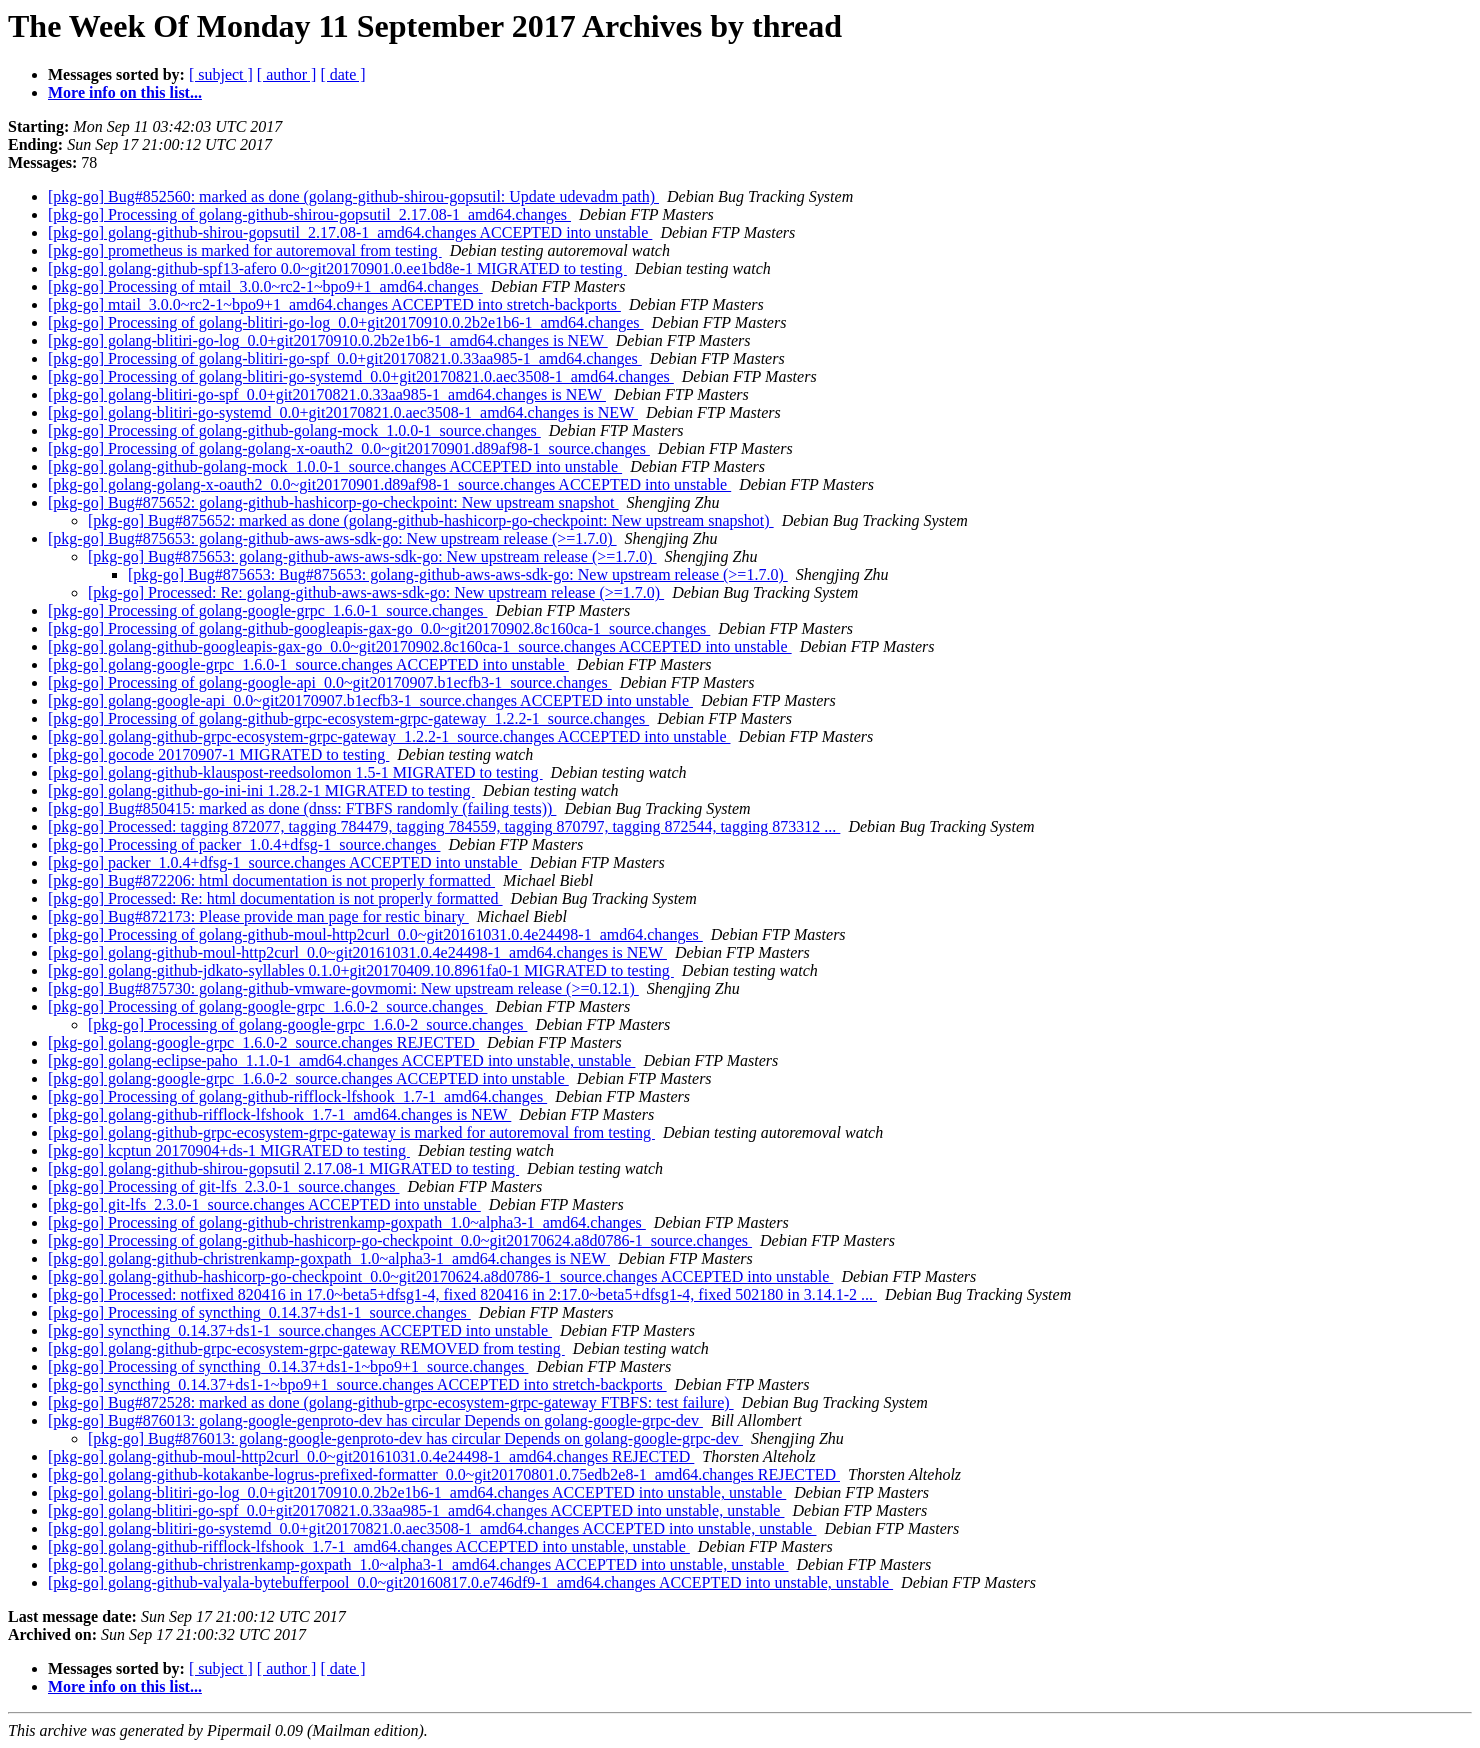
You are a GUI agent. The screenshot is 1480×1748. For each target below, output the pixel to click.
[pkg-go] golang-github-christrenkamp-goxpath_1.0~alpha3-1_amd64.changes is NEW (329, 1258)
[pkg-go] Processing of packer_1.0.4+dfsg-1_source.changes (244, 844)
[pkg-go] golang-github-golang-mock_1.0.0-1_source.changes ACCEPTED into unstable (335, 466)
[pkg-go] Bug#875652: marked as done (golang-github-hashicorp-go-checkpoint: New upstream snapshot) (431, 520)
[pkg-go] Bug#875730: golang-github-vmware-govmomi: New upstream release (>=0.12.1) (343, 988)
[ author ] (287, 74)
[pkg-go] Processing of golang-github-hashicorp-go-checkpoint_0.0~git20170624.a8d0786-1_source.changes (400, 1240)
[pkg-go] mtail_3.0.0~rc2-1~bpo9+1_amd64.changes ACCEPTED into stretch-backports (334, 304)
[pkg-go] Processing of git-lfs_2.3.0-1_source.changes (223, 1186)
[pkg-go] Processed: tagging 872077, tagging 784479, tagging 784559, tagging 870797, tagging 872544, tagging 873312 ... (444, 826)
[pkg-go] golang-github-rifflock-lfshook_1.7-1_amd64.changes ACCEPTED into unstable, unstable (369, 1546)
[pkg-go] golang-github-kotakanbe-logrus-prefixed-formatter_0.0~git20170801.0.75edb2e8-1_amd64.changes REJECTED (444, 1474)
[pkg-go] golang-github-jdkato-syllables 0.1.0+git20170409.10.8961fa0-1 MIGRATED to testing (361, 970)
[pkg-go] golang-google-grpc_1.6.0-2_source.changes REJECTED (263, 1042)
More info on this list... (125, 92)
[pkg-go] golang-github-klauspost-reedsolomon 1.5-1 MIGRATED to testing (295, 772)
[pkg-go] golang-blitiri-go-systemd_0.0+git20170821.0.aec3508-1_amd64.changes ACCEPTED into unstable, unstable (432, 1528)
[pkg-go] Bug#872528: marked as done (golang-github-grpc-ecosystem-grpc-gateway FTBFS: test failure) (391, 1402)
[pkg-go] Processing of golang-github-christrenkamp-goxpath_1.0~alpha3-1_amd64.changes (347, 1222)
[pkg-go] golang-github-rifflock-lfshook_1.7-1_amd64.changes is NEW (279, 1114)
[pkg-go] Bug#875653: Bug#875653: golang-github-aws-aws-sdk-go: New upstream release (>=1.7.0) (458, 574)
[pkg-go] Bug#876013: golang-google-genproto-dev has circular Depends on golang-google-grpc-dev (375, 1420)
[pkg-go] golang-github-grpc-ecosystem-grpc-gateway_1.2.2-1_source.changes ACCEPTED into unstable (389, 736)
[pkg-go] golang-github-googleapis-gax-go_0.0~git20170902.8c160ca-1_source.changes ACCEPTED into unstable (420, 646)
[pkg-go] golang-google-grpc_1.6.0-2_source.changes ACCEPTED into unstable (308, 1078)
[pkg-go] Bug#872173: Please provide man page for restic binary (258, 916)
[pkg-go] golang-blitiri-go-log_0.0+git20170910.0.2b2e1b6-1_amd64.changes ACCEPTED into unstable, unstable (417, 1492)
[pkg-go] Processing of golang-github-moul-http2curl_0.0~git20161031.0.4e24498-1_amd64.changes (375, 934)
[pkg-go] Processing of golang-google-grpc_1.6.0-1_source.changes (267, 610)
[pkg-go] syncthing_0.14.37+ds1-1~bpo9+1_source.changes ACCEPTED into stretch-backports (357, 1384)
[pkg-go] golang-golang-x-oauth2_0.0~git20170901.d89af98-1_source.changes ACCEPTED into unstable (389, 484)
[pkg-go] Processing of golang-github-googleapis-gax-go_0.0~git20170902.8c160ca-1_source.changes (379, 628)
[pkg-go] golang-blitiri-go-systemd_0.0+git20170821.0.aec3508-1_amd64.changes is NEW (343, 412)
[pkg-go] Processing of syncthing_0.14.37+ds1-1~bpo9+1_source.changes (288, 1366)
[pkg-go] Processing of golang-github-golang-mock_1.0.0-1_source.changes (294, 430)
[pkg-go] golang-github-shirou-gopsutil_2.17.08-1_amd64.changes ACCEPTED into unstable (350, 232)
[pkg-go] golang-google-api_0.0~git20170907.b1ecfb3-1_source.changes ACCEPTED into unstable (370, 700)
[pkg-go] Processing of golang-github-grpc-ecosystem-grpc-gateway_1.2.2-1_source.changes (348, 718)
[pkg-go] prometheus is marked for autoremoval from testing (245, 250)
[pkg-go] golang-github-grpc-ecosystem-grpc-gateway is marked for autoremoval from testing (351, 1132)
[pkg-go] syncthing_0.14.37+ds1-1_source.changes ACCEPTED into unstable (300, 1330)
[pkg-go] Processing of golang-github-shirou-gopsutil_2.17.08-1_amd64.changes (309, 214)
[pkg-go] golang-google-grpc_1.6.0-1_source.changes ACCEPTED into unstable (308, 664)
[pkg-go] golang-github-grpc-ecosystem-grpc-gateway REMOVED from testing (306, 1348)
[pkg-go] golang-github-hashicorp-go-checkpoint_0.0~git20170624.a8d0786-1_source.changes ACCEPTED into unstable (440, 1276)
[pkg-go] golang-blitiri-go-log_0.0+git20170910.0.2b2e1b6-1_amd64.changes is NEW (328, 340)
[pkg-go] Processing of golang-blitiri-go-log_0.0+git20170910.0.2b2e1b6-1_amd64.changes (346, 322)
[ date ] (342, 74)
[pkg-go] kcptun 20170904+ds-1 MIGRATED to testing (229, 1150)
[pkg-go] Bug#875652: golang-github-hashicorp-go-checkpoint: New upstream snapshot (333, 502)
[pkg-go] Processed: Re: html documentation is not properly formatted (275, 898)
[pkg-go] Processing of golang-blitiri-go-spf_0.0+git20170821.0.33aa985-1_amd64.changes (345, 358)
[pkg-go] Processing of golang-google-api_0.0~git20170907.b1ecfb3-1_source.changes (330, 682)
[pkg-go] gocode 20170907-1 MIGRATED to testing (218, 754)
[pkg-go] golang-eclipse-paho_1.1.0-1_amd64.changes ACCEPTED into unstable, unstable (341, 1060)
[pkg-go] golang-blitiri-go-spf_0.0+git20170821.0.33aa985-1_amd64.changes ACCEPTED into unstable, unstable (416, 1510)
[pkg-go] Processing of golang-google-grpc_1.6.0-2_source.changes (267, 1006)
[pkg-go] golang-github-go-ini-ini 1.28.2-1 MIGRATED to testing (261, 790)
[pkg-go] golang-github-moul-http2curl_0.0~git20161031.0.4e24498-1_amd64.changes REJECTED (371, 1456)
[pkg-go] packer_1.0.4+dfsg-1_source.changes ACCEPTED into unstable (285, 862)
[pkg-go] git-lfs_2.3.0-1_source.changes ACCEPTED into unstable (264, 1204)
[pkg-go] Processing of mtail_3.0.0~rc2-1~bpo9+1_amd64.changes (265, 286)
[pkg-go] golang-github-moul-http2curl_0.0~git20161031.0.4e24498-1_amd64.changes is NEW (357, 952)
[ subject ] (221, 74)
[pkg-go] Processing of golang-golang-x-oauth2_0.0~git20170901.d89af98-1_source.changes (349, 448)
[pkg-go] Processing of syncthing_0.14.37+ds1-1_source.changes (259, 1312)
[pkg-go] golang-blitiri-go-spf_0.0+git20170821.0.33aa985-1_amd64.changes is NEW (327, 394)
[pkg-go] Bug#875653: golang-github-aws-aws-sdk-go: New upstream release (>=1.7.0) (332, 538)
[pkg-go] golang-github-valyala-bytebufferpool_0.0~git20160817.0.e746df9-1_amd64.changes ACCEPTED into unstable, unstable (470, 1582)
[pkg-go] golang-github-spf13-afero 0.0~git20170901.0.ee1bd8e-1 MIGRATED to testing (337, 268)
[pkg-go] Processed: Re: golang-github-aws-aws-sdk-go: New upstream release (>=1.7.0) (376, 592)
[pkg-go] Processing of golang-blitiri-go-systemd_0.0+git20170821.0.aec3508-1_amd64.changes (361, 376)
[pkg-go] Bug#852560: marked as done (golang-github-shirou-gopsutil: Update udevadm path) (353, 196)
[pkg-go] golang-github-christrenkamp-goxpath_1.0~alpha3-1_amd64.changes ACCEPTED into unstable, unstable (418, 1564)
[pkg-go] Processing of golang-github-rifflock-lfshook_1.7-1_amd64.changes (297, 1096)
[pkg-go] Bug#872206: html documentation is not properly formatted (271, 880)
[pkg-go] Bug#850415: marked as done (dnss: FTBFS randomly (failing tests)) (302, 808)
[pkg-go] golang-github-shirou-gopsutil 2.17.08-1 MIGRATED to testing (283, 1168)
